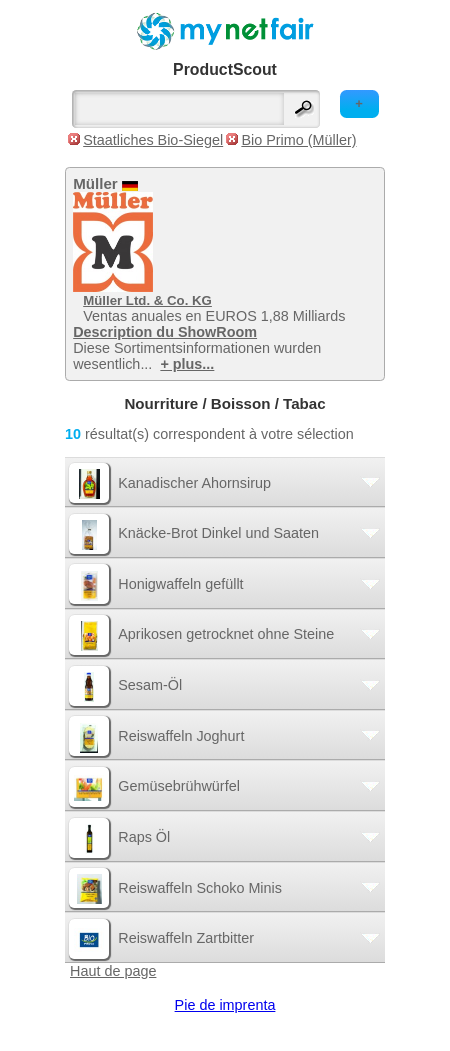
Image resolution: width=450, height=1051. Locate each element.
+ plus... (187, 364)
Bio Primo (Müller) (298, 140)
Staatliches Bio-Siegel (153, 140)
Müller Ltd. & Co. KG (147, 300)
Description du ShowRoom (165, 332)
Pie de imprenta (225, 1005)
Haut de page (113, 971)
